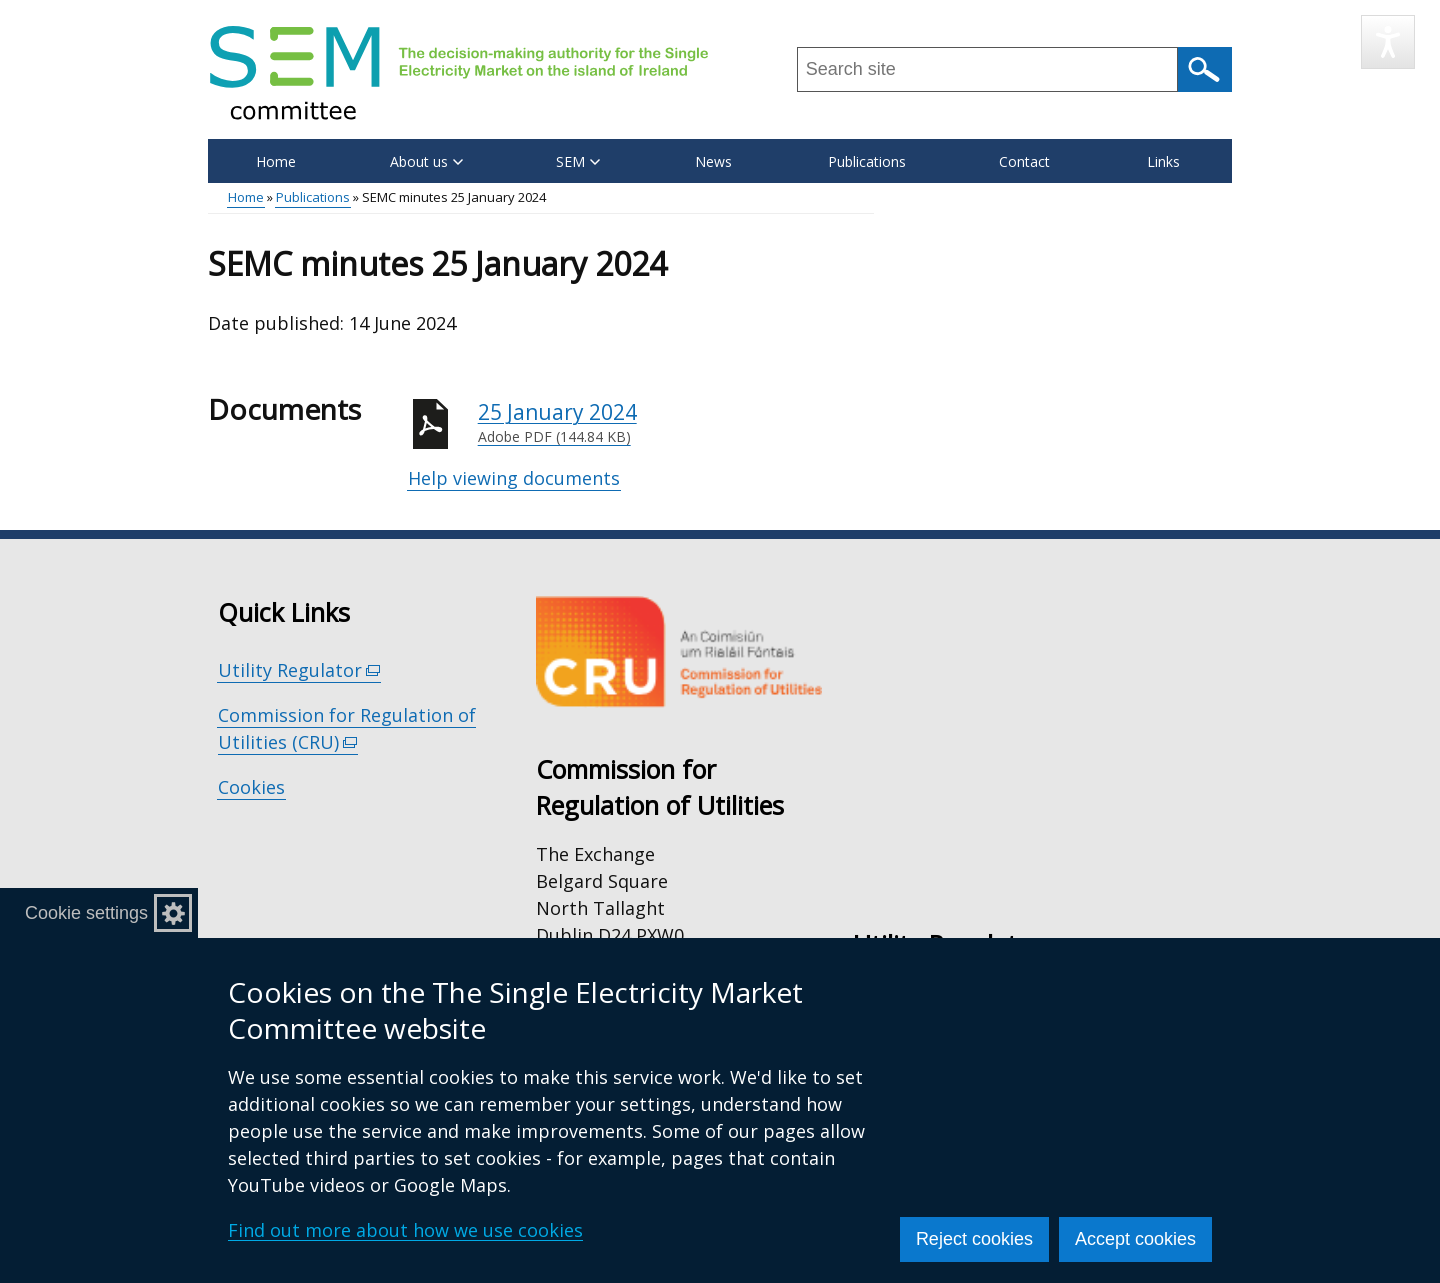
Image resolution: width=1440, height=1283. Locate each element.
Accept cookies (1135, 1239)
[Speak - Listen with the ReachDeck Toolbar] (1388, 42)
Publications (867, 161)
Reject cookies (974, 1239)
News (713, 161)
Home (276, 161)
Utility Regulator (299, 670)
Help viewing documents (514, 478)
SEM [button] (578, 161)
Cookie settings (86, 913)
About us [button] (426, 161)
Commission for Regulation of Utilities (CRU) (347, 729)
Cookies (251, 787)
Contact (1024, 161)
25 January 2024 (676, 423)
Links (1163, 161)
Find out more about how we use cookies (405, 1230)
